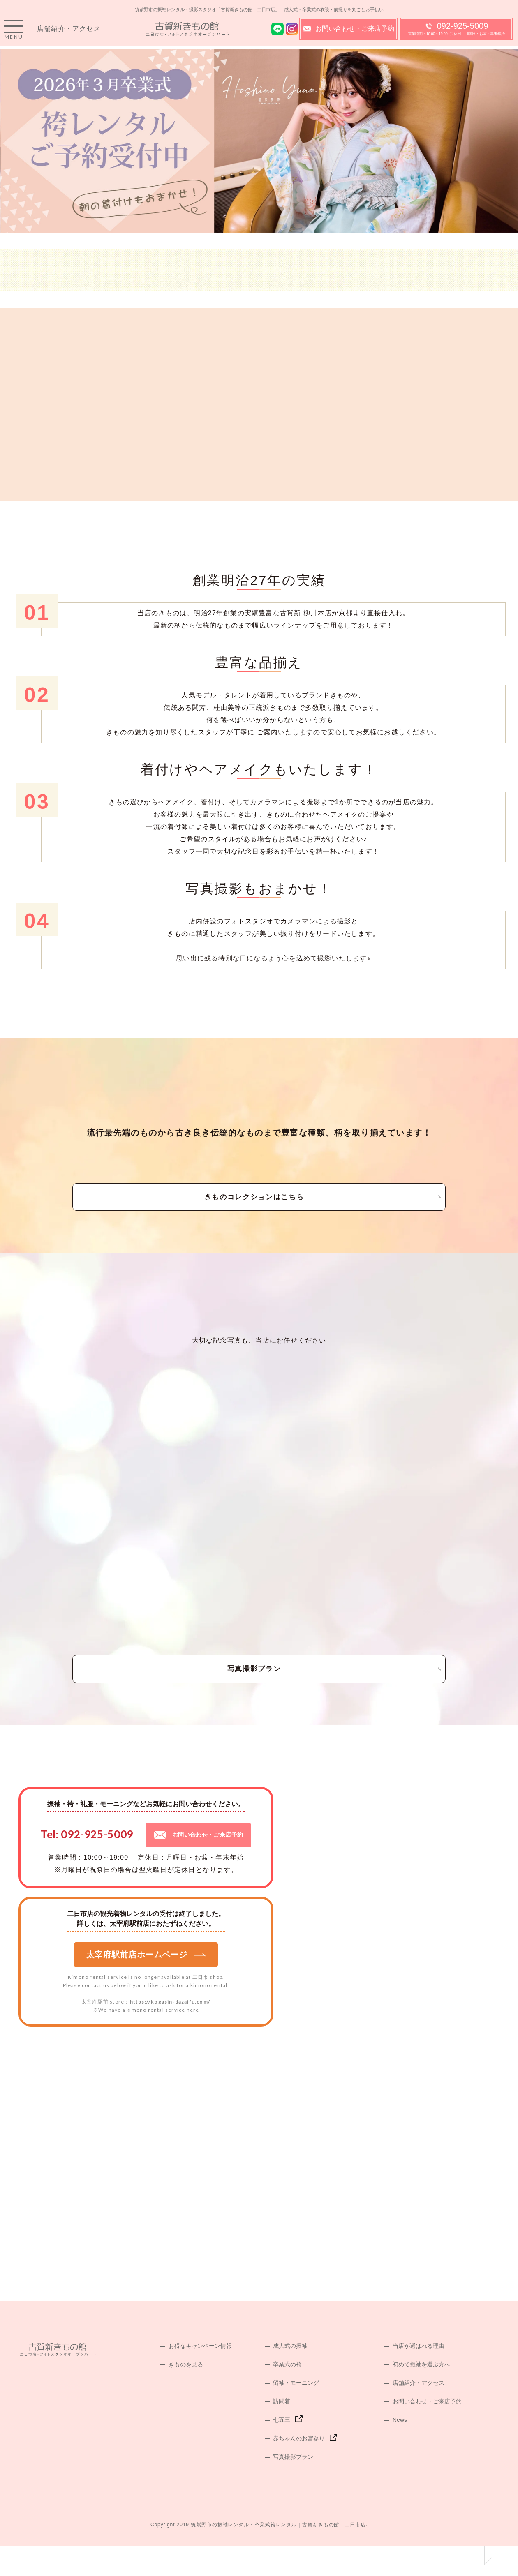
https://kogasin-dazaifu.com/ (170, 2031)
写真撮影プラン (259, 1692)
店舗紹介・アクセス (69, 33)
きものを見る (186, 2394)
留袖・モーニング (296, 2412)
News (400, 2449)
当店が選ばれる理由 (418, 2375)
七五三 (281, 2449)
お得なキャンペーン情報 (200, 2375)
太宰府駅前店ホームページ (146, 1984)
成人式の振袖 (290, 2375)
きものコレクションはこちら (259, 1207)
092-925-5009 (456, 33)
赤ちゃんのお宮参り (299, 2468)
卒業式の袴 (287, 2394)
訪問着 (281, 2431)
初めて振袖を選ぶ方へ (421, 2394)
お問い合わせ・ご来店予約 (348, 33)
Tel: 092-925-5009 (87, 1863)
